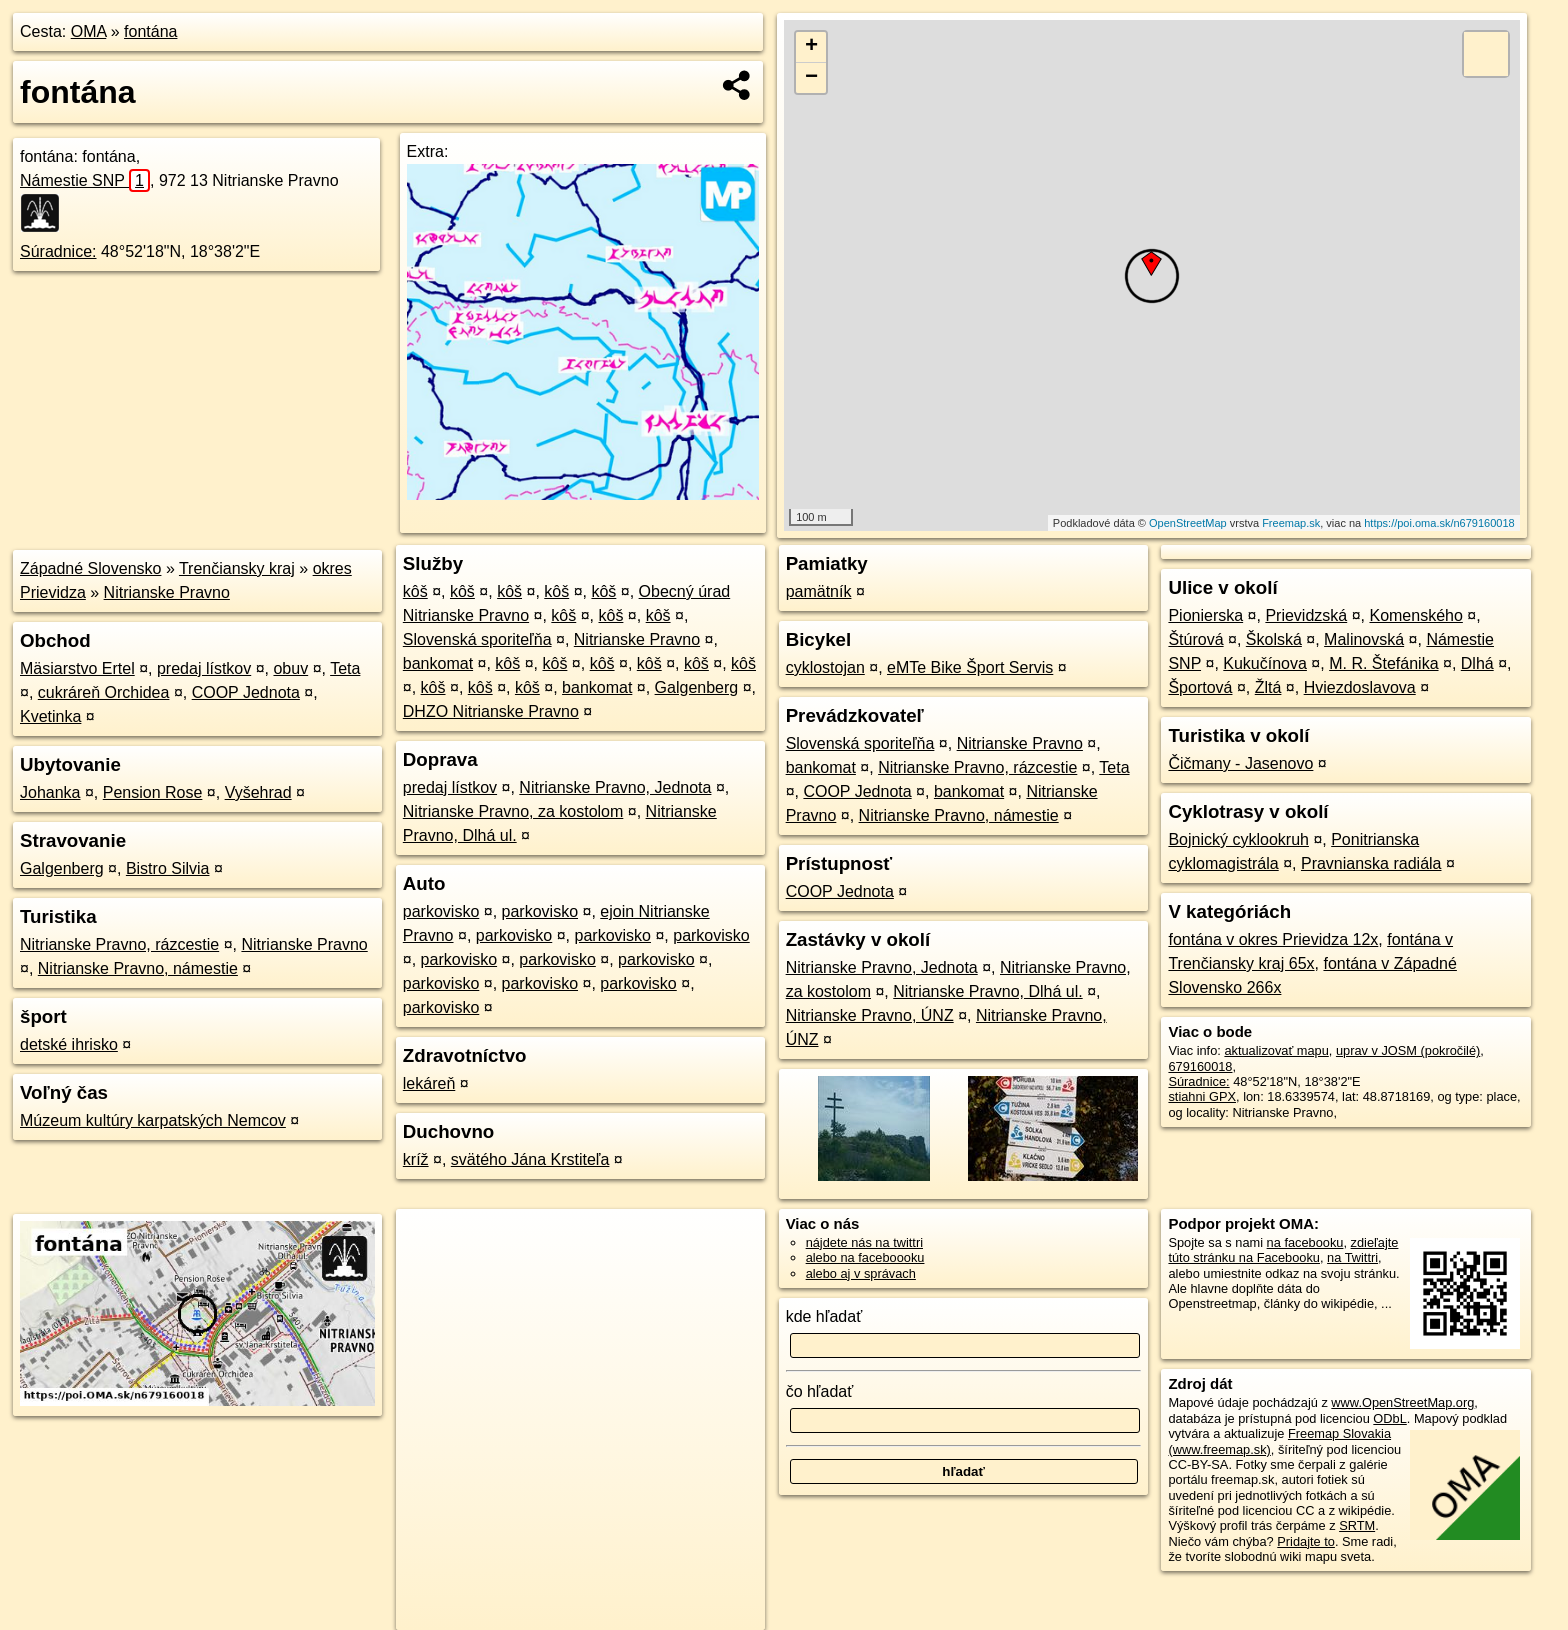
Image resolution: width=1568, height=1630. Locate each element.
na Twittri (1352, 1257)
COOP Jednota (246, 692)
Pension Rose (153, 792)
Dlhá (1477, 663)
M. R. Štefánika (1383, 663)
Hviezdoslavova (1360, 687)
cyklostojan (825, 667)
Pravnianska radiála (1371, 863)
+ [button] (811, 47)
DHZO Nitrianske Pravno (491, 711)
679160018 (1200, 1066)
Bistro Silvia (168, 868)
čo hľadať (820, 1391)
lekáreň (429, 1083)
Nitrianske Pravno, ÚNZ (870, 1015)
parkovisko (441, 911)
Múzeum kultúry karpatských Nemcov (153, 1120)
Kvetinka (50, 716)
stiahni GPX (1202, 1096)
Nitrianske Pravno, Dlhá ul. (987, 991)
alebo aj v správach (861, 1273)
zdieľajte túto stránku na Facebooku (1283, 1250)
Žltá (1268, 687)
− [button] (811, 78)
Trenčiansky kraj (237, 568)
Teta (345, 668)
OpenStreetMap (1188, 523)
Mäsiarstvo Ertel (77, 668)
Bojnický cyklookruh (1238, 839)
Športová (1200, 687)
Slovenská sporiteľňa (477, 639)
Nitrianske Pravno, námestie (138, 968)
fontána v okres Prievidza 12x (1273, 939)
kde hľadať (824, 1316)
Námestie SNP (85, 180)
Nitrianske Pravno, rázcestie (119, 944)
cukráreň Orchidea (104, 692)
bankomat (438, 663)
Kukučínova (1265, 663)
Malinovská (1364, 639)
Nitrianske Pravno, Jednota (615, 787)
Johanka (50, 792)
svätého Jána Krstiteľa (530, 1159)
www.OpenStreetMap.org (1402, 1402)
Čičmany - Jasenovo (1240, 763)
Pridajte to (1306, 1541)
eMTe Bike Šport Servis (970, 667)
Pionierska (1205, 615)
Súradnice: (58, 251)
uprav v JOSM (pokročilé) (1408, 1050)
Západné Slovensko (90, 568)
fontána (150, 31)
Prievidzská (1306, 615)
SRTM (1357, 1525)
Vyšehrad (258, 792)
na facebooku (1305, 1242)
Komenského (1415, 615)
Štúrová (1195, 639)
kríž (416, 1159)
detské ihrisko (69, 1044)
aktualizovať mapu (1276, 1050)
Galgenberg (62, 868)
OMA (89, 31)
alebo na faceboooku (865, 1257)
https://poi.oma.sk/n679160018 (1439, 523)
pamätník (819, 591)
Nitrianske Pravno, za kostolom (513, 811)
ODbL (1389, 1418)
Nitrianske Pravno (167, 592)
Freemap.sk (1291, 523)
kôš (415, 591)
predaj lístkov (204, 668)
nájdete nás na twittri (864, 1242)
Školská (1274, 639)
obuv (290, 668)
